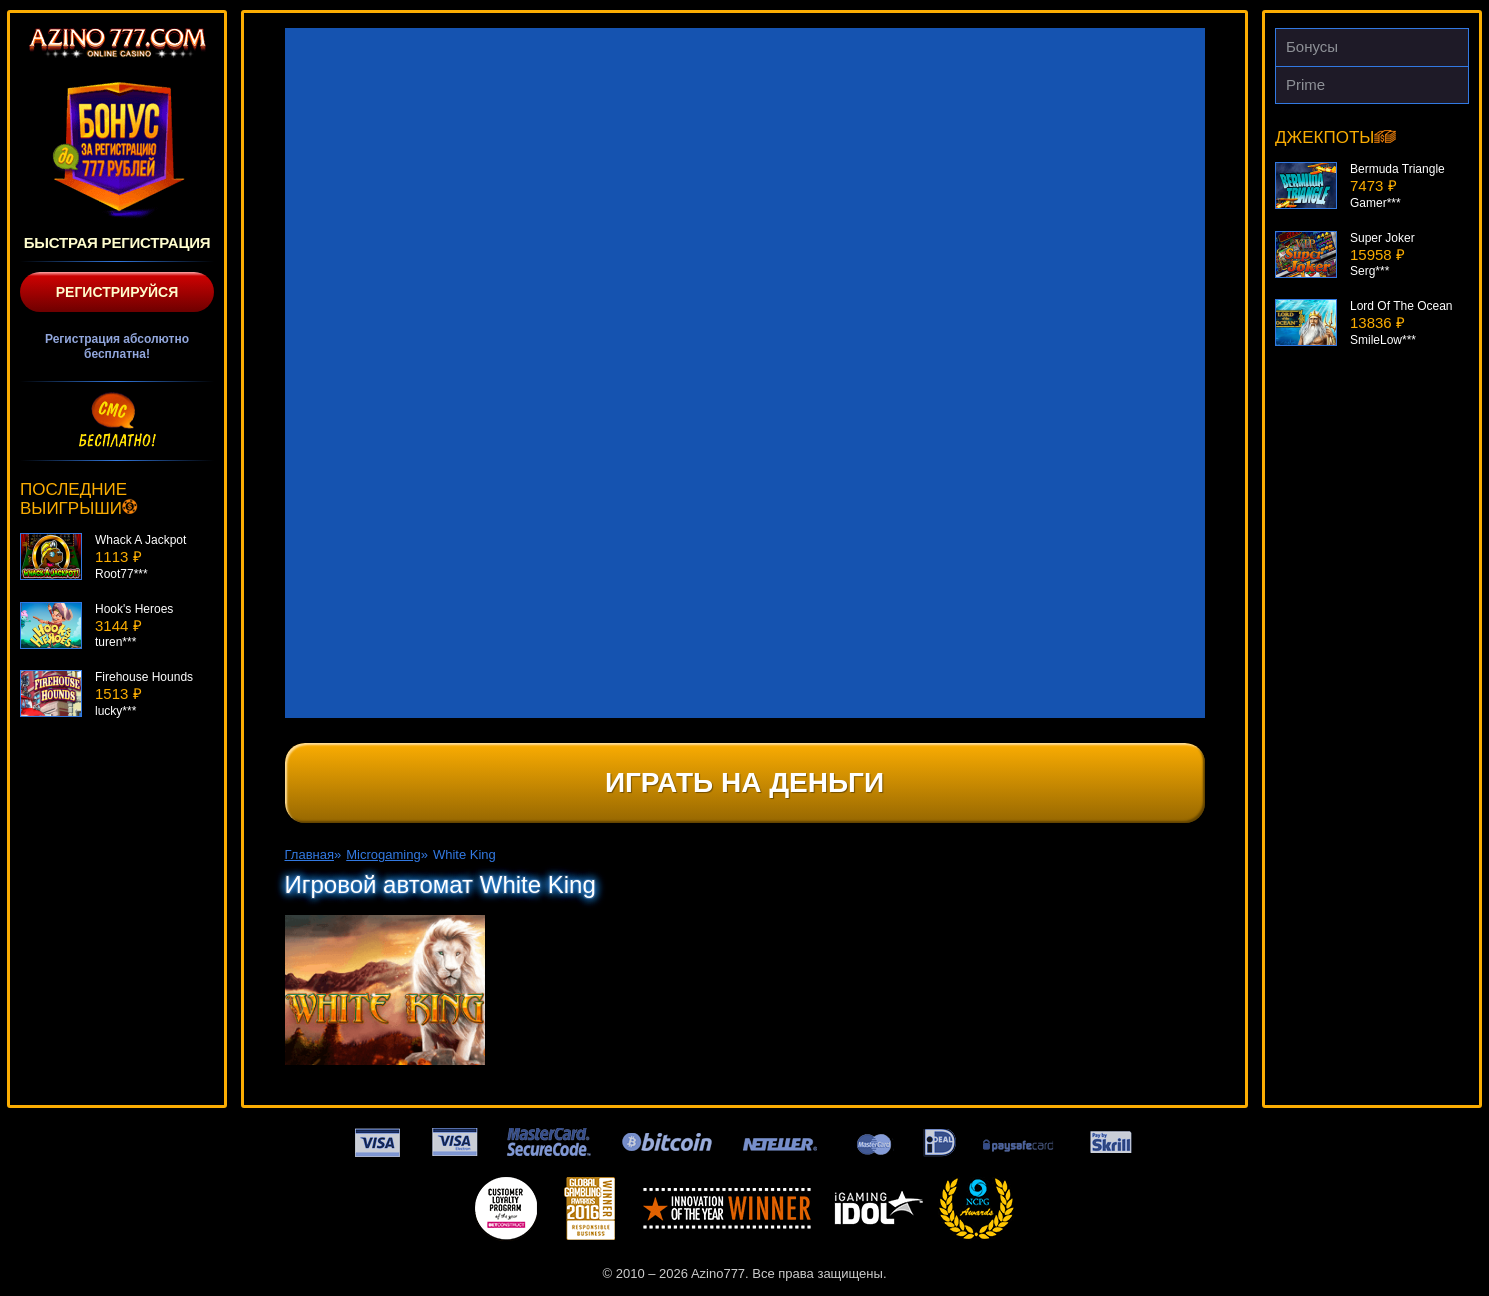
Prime (1305, 84)
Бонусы (1312, 46)
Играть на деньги (744, 782)
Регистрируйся (117, 292)
